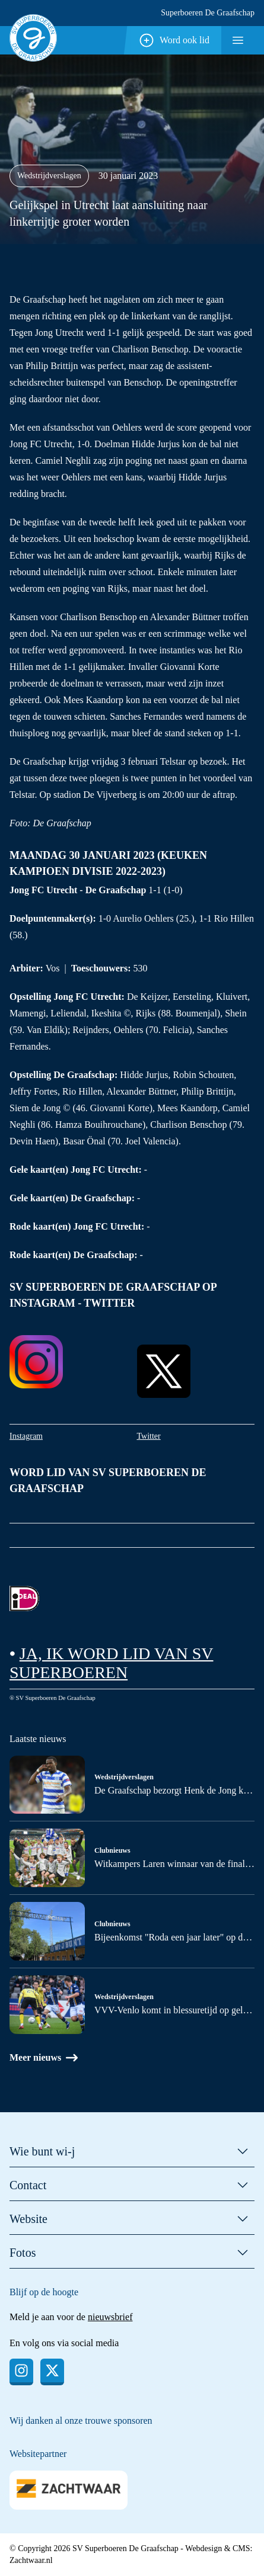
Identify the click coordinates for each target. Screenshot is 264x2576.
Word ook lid (173, 40)
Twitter (149, 1436)
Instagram (26, 1436)
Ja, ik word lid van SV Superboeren (111, 1662)
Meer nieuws (43, 2058)
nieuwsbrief (110, 2317)
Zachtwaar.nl (31, 2560)
